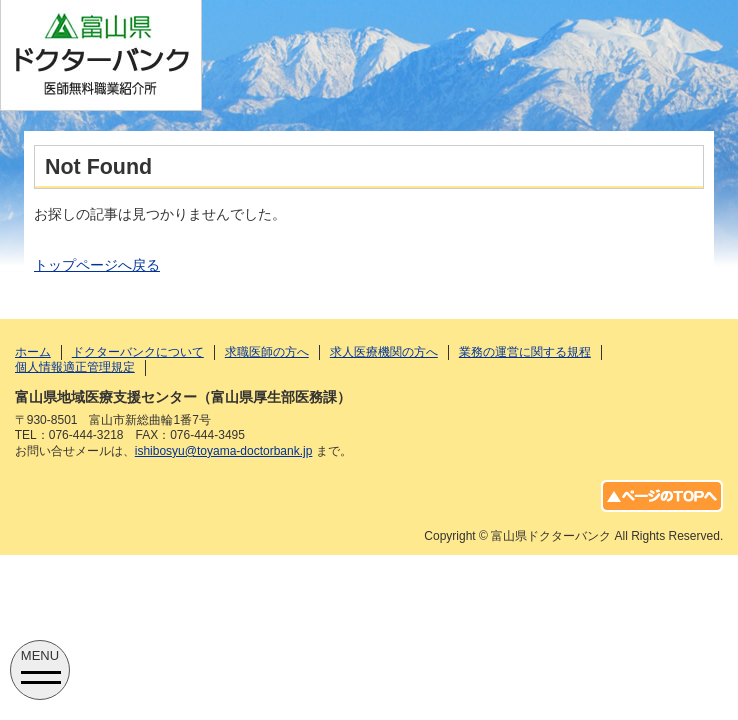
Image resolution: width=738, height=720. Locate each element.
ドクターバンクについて (138, 352)
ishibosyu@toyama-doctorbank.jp (224, 451)
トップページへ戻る (97, 265)
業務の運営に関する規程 (525, 352)
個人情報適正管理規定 (75, 367)
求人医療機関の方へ (384, 352)
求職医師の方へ (267, 352)
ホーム (33, 352)
